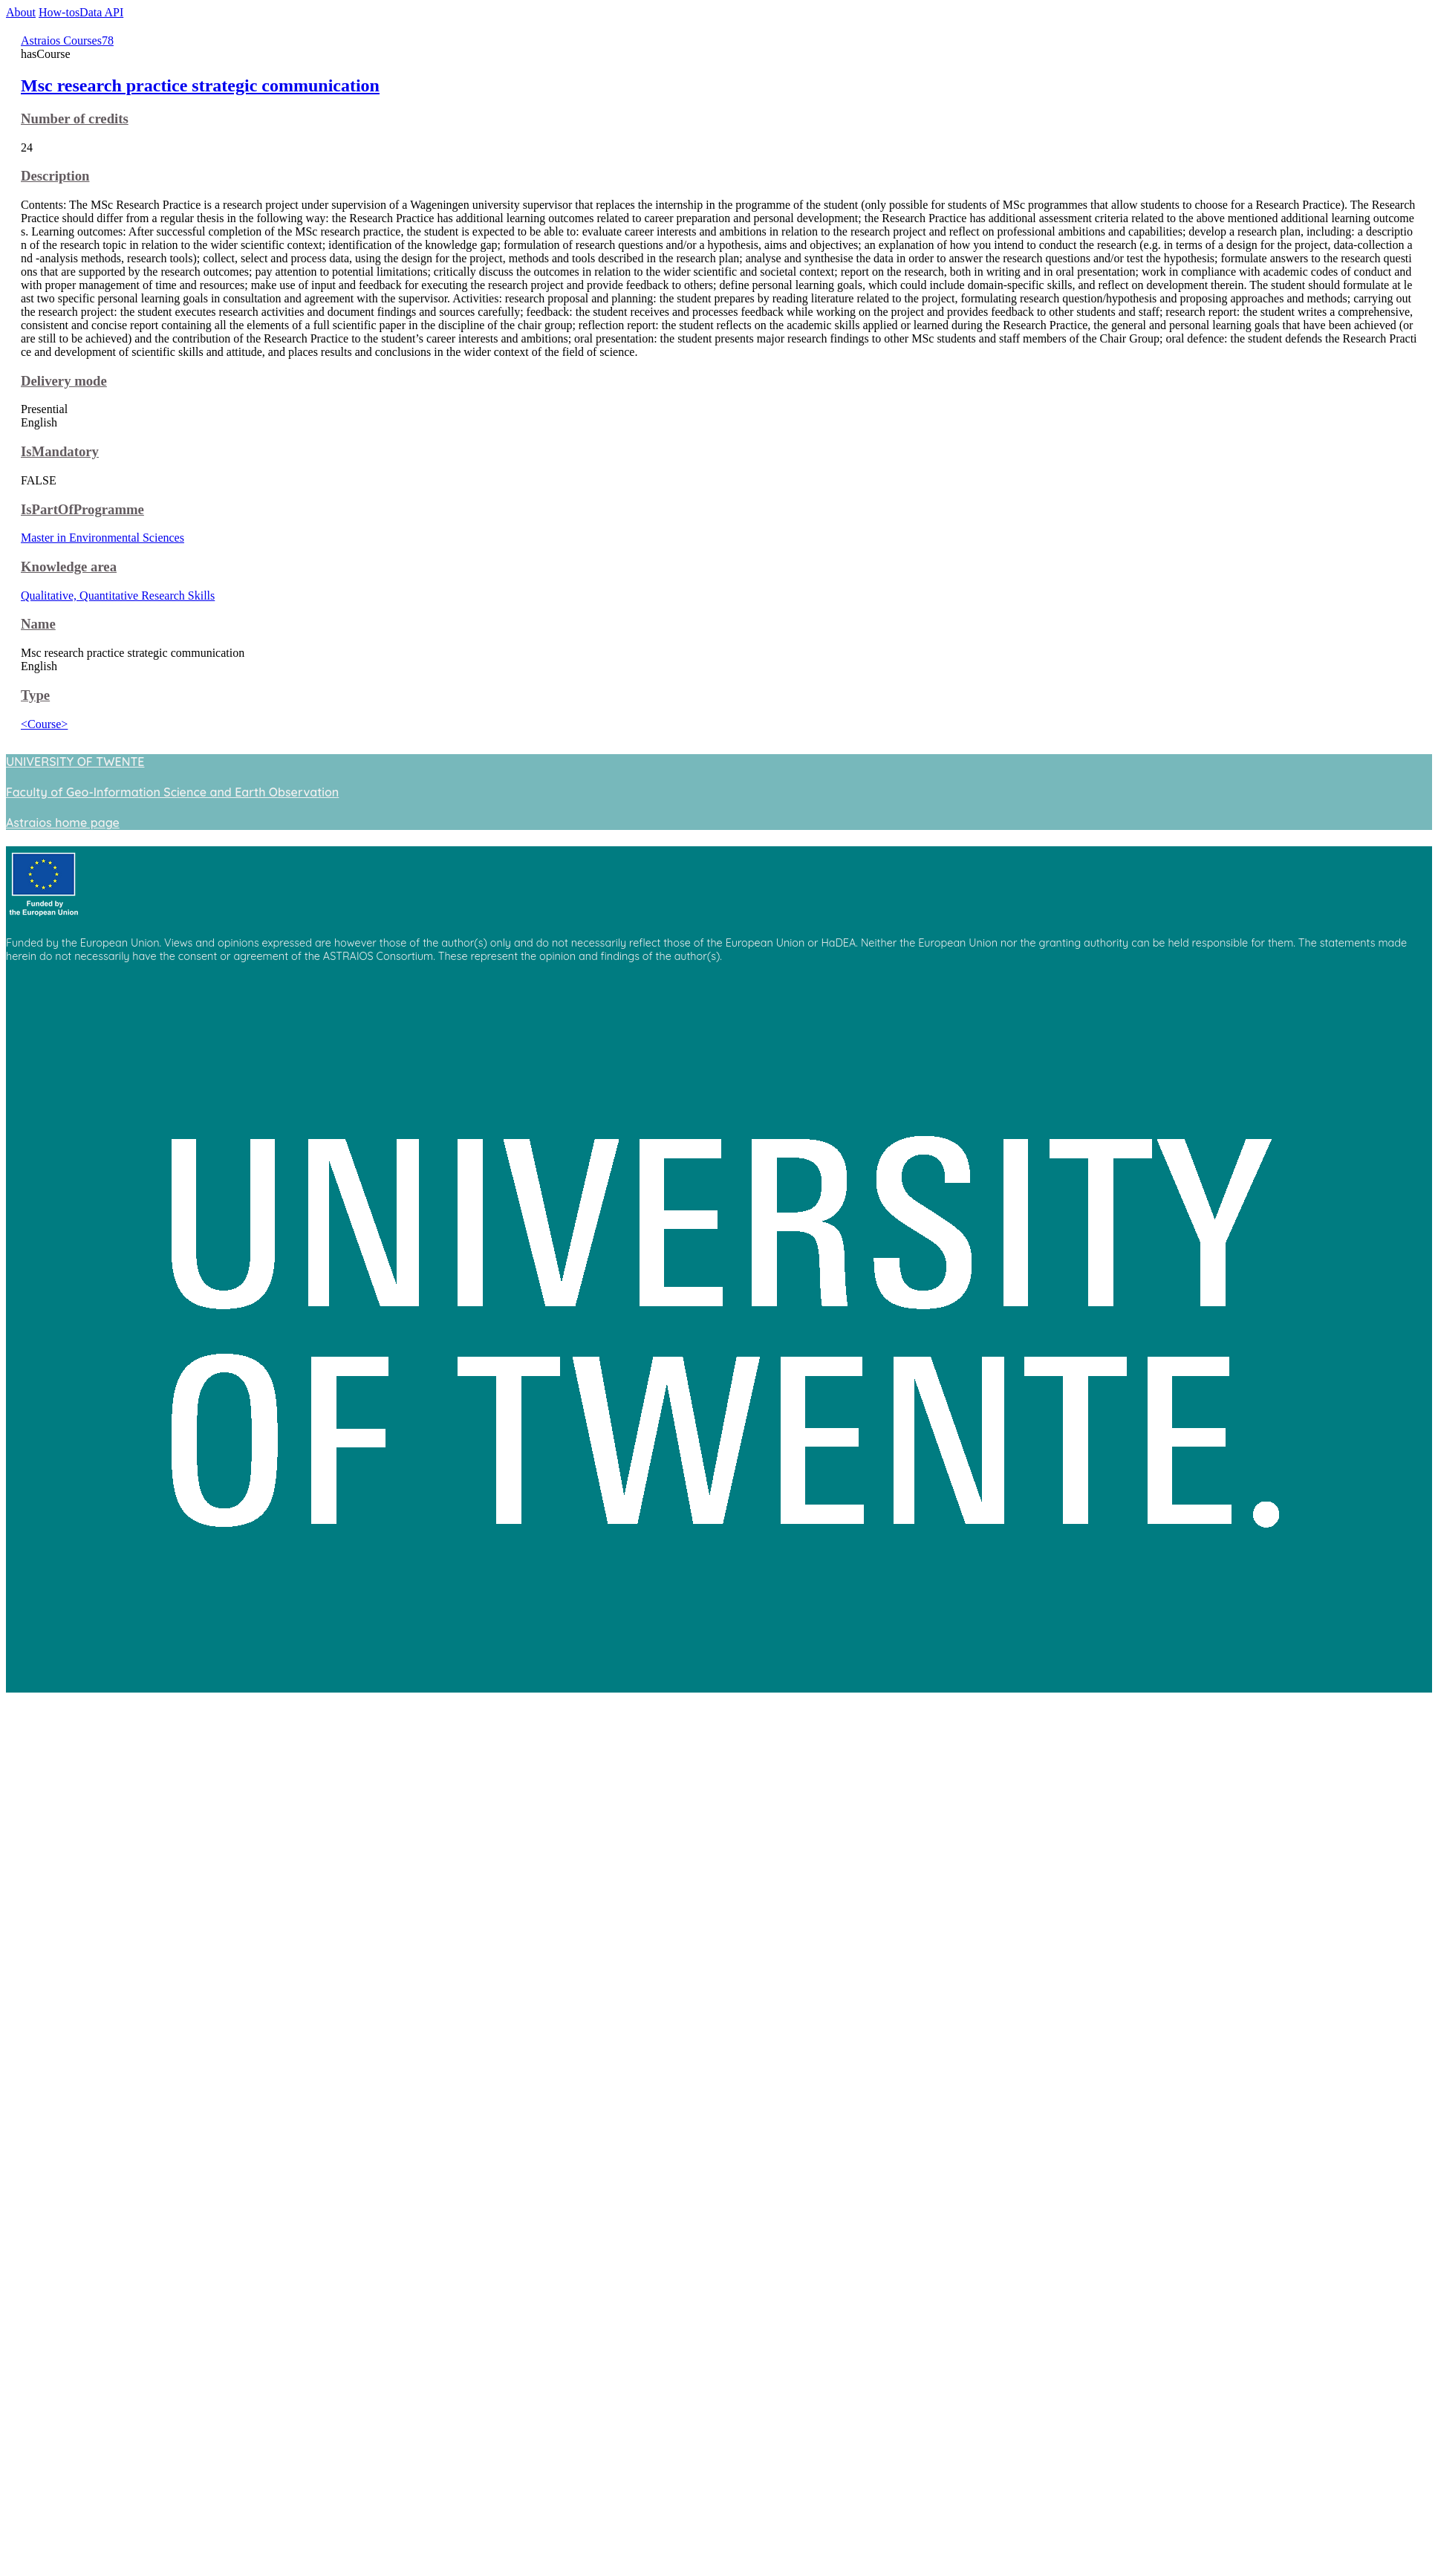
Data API (101, 12)
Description (55, 176)
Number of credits (74, 118)
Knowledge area (69, 566)
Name (38, 624)
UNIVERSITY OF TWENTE (75, 761)
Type (35, 695)
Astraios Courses (61, 40)
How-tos (59, 12)
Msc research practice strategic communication (200, 85)
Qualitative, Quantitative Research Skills (118, 595)
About (21, 12)
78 (108, 40)
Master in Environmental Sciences (102, 537)
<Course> (44, 724)
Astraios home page (63, 822)
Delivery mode (64, 381)
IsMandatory (60, 451)
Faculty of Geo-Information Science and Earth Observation (172, 792)
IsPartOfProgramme (82, 509)
